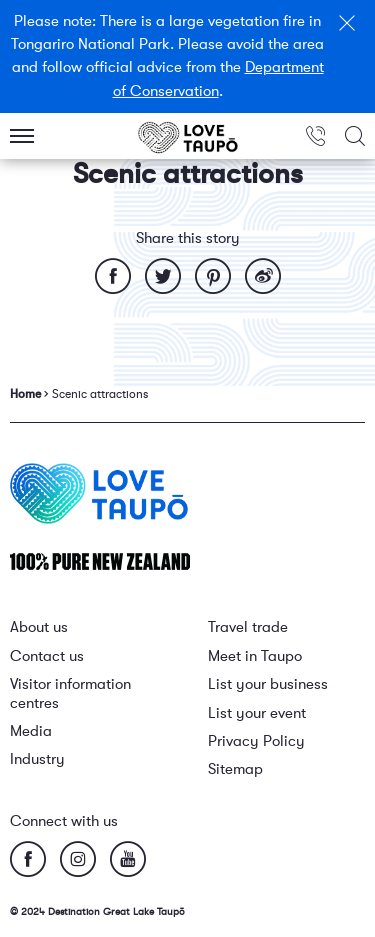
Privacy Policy (256, 741)
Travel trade (248, 627)
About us (39, 627)
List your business (268, 684)
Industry (37, 759)
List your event (257, 713)
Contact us (47, 656)
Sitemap (235, 769)
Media (31, 731)
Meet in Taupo (255, 656)
